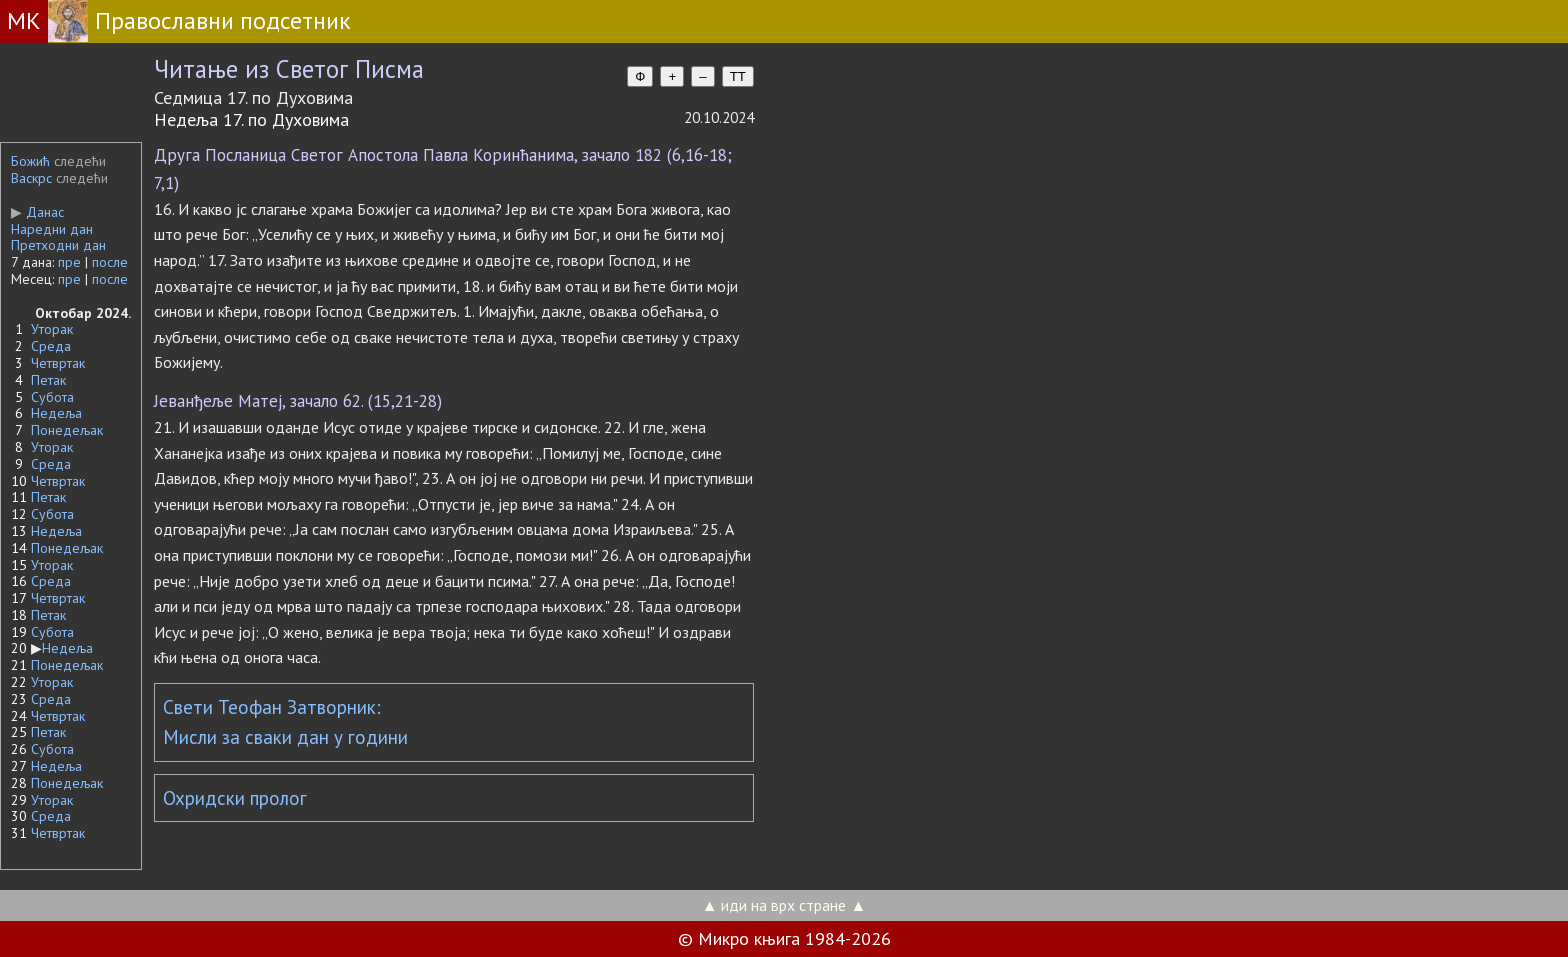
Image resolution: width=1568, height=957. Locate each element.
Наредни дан (52, 229)
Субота (52, 397)
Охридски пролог (235, 798)
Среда (51, 346)
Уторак (52, 329)
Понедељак (67, 430)
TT (738, 76)
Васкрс (31, 178)
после (110, 262)
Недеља (56, 413)
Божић (30, 161)
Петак (48, 380)
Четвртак (58, 363)
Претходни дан (58, 245)
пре (69, 262)
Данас (37, 212)
